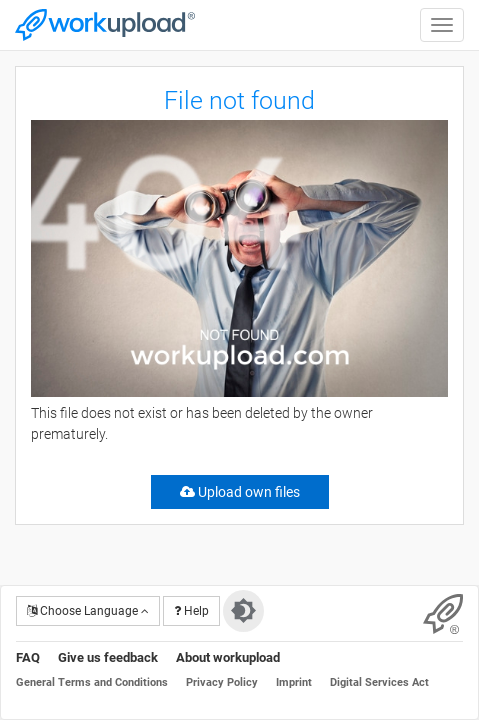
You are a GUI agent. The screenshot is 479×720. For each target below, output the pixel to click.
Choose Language (88, 611)
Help (191, 611)
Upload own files (240, 492)
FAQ (28, 657)
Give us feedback (108, 657)
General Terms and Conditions (92, 682)
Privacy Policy (222, 682)
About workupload (228, 657)
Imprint (294, 682)
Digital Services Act (379, 682)
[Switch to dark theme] (243, 611)
